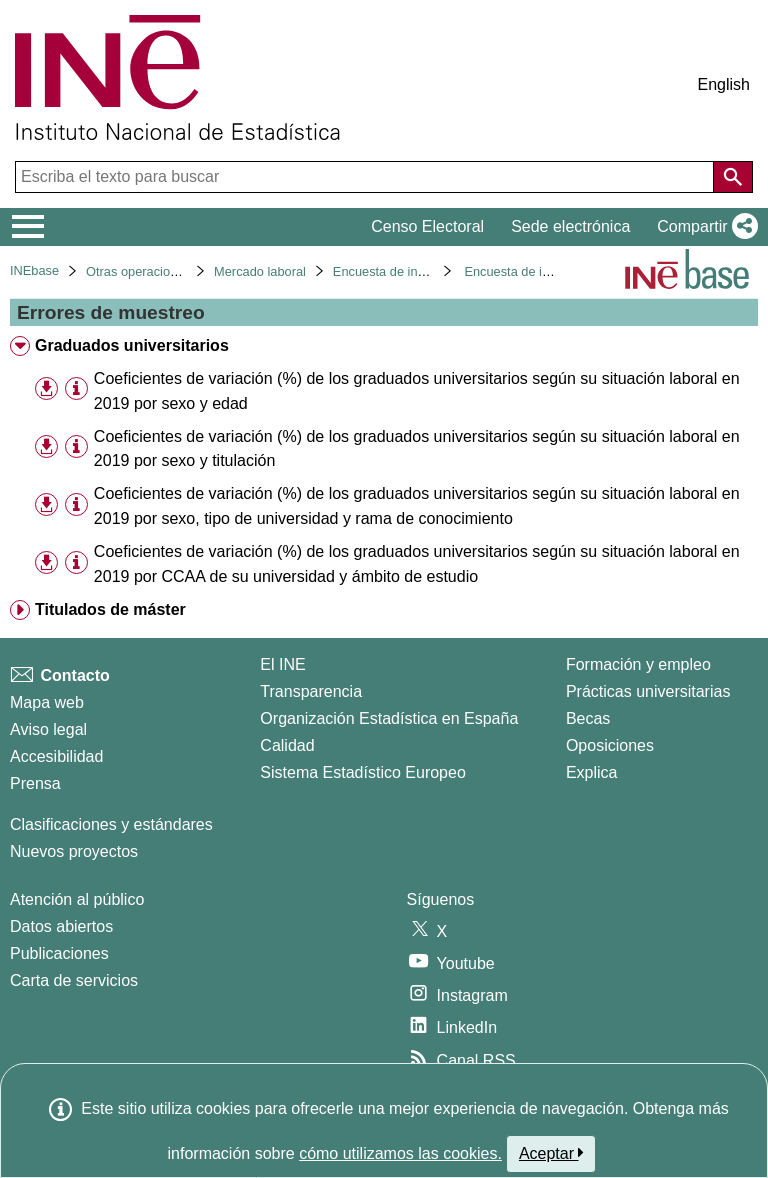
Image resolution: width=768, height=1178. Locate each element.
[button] (703, 227)
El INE (282, 664)
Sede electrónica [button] (570, 226)
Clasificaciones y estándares (111, 824)
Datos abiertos (61, 926)
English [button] (724, 84)
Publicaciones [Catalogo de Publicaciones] (59, 953)
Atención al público (77, 899)
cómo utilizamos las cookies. (400, 1153)
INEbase (34, 270)
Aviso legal (48, 729)
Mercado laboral (260, 271)
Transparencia (311, 691)
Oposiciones (610, 745)
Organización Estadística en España (389, 718)
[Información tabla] (76, 389)
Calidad (287, 745)
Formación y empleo (638, 664)
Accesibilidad (56, 756)
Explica (592, 772)
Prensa (35, 783)
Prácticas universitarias (648, 691)
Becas (588, 718)
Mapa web (47, 702)
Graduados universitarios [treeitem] (132, 345)
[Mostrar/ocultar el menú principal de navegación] (28, 227)
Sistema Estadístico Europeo (362, 772)
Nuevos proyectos (74, 851)
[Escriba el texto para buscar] (366, 177)
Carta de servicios (74, 980)
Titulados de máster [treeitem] (110, 609)
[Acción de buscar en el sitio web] (733, 177)
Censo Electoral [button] (427, 226)
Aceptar (551, 1153)
